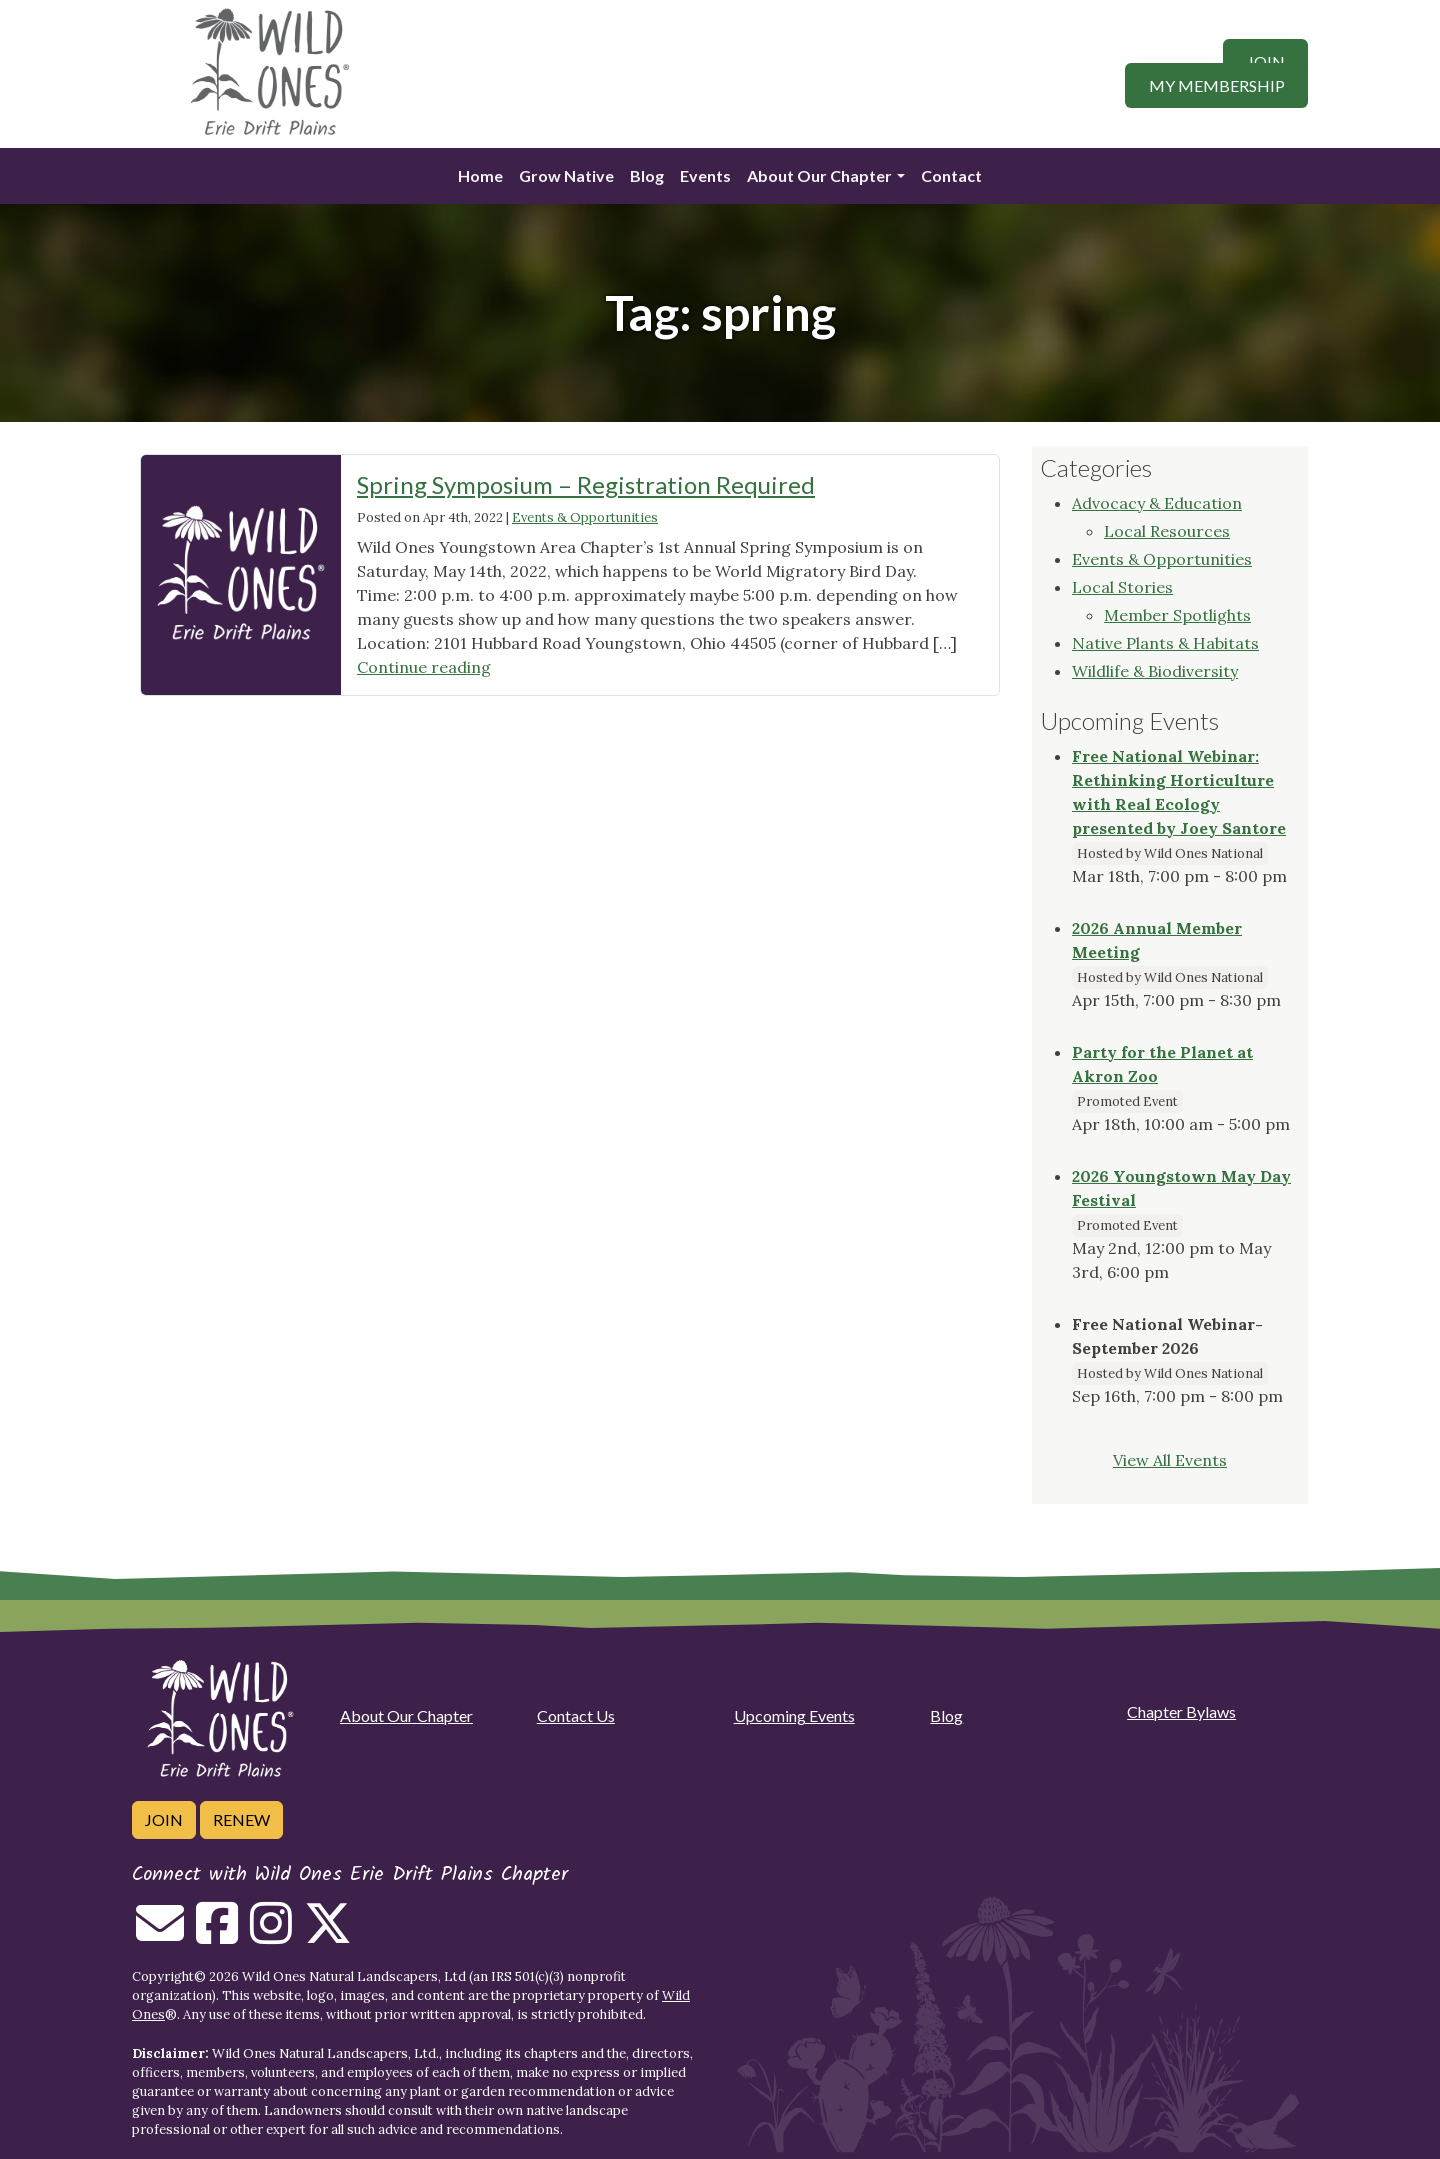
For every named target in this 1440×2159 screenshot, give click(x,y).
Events (705, 175)
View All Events (1170, 1460)
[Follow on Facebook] (217, 1935)
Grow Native (566, 175)
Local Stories (1122, 587)
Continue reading (424, 667)
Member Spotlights (1177, 615)
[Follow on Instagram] (271, 1935)
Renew (241, 1819)
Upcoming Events (794, 1715)
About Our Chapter (819, 175)
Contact (951, 175)
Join (1266, 61)
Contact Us (576, 1715)
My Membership (1217, 85)
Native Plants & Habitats (1165, 643)
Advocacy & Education (1157, 503)
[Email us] (160, 1935)
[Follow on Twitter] (328, 1935)
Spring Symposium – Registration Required (586, 484)
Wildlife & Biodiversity (1155, 671)
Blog (647, 175)
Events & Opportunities (585, 517)
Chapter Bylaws (1181, 1711)
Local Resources (1167, 531)
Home (480, 175)
